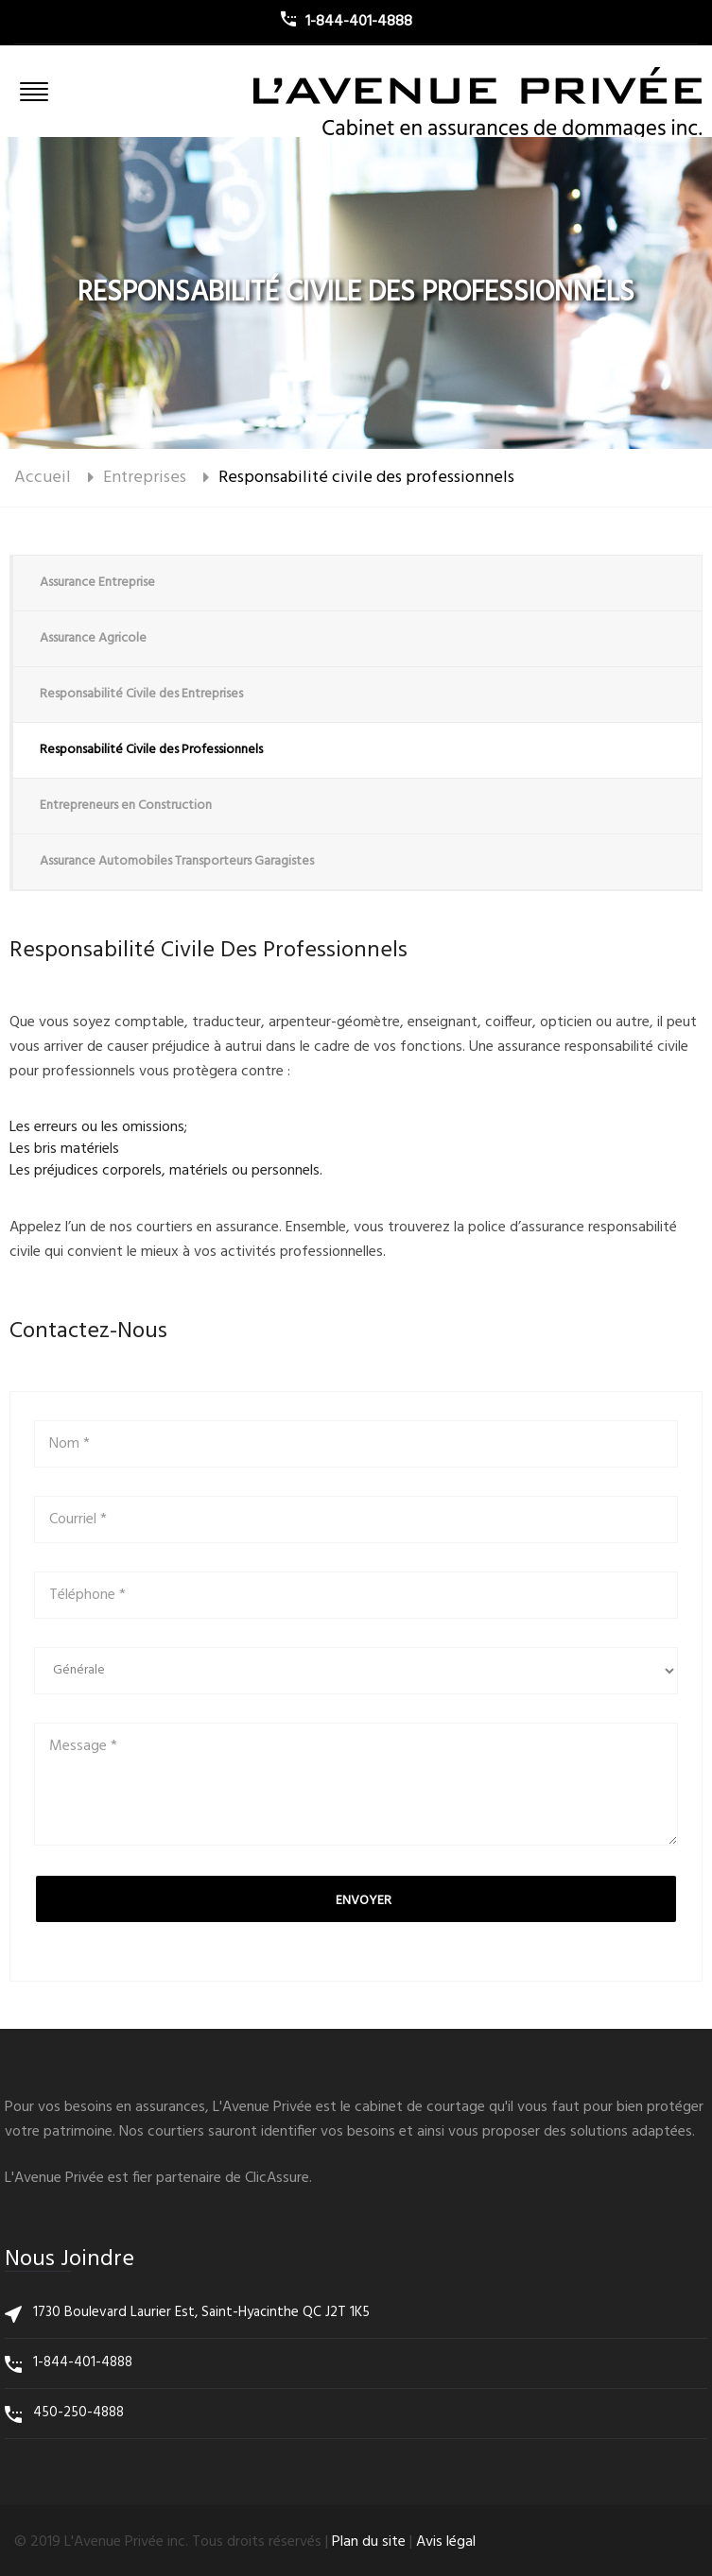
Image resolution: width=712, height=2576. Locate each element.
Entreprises (144, 477)
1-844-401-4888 (82, 2362)
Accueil (42, 477)
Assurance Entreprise (97, 582)
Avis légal (446, 2542)
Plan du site (369, 2542)
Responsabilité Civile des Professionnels (151, 750)
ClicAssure (277, 2178)
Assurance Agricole (93, 638)
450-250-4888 (78, 2412)
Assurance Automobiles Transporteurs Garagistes (177, 861)
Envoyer (363, 1901)
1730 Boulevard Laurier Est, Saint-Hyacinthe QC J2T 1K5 (201, 2312)
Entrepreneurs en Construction (126, 805)
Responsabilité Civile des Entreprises (141, 694)
